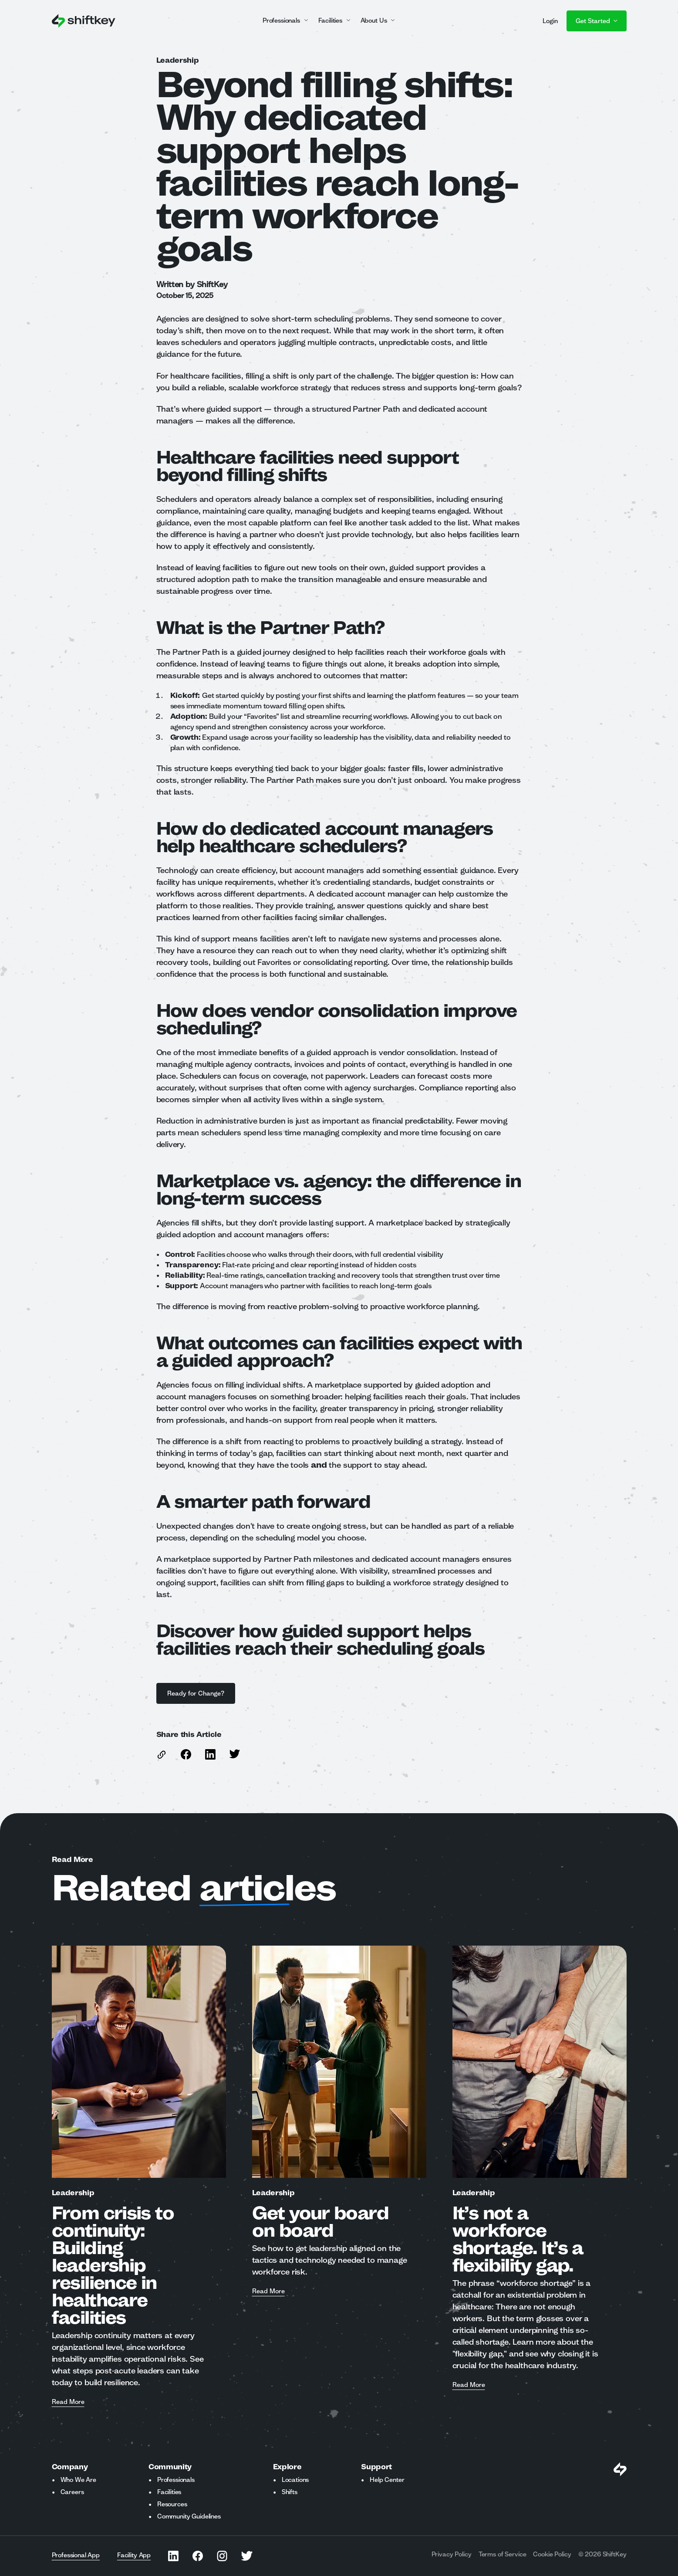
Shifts (289, 2492)
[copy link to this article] (161, 1754)
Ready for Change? (195, 1693)
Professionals (176, 2480)
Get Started (596, 21)
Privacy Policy (452, 2554)
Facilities (169, 2492)
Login (550, 21)
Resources (172, 2504)
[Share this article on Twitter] (234, 1754)
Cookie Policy (552, 2554)
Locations (295, 2480)
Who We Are (78, 2480)
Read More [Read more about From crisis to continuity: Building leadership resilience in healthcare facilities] (68, 2402)
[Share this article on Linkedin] (210, 1754)
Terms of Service (502, 2554)
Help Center (387, 2480)
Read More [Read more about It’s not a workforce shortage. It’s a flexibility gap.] (468, 2385)
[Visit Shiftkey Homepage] (620, 2469)
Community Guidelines (189, 2516)
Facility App (134, 2555)
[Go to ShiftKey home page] (83, 21)
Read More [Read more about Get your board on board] (268, 2291)
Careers (72, 2492)
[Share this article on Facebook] (186, 1754)
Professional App (76, 2555)
